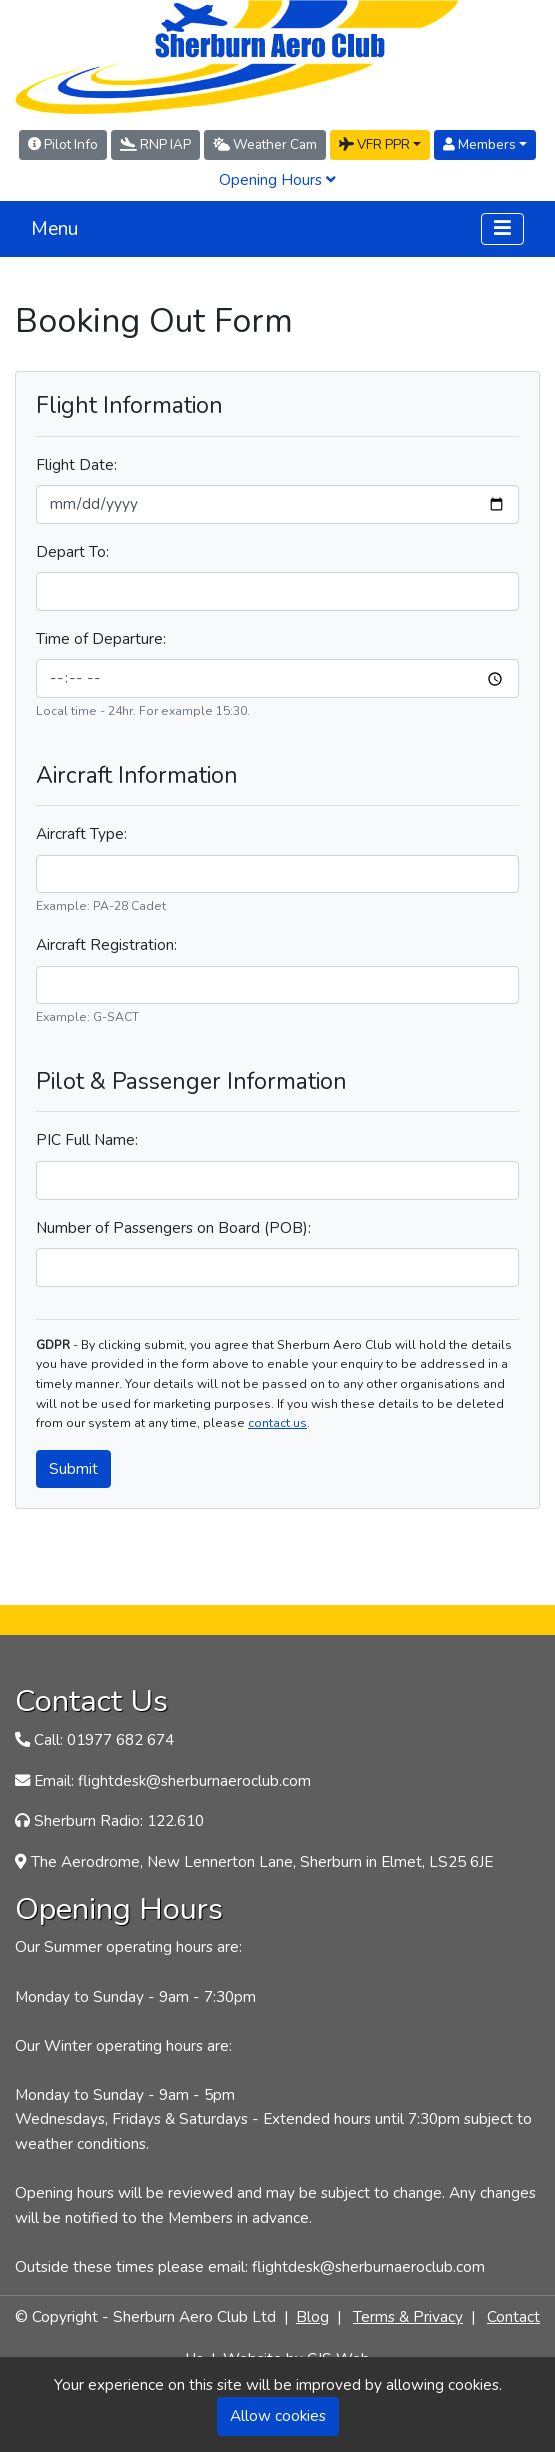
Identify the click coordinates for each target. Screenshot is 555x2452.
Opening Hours (277, 179)
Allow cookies (278, 2415)
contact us (277, 1423)
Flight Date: (76, 464)
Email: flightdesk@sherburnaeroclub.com (172, 1780)
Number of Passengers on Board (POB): (173, 1227)
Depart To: (72, 551)
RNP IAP (155, 144)
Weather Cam (265, 144)
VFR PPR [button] (374, 144)
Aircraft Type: (81, 833)
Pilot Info (63, 144)
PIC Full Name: (87, 1139)
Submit (73, 1468)
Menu (54, 229)
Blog (312, 2316)
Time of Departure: (101, 638)
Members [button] (479, 144)
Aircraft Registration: (106, 944)
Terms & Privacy (408, 2316)
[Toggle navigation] (502, 228)
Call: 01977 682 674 (104, 1739)
